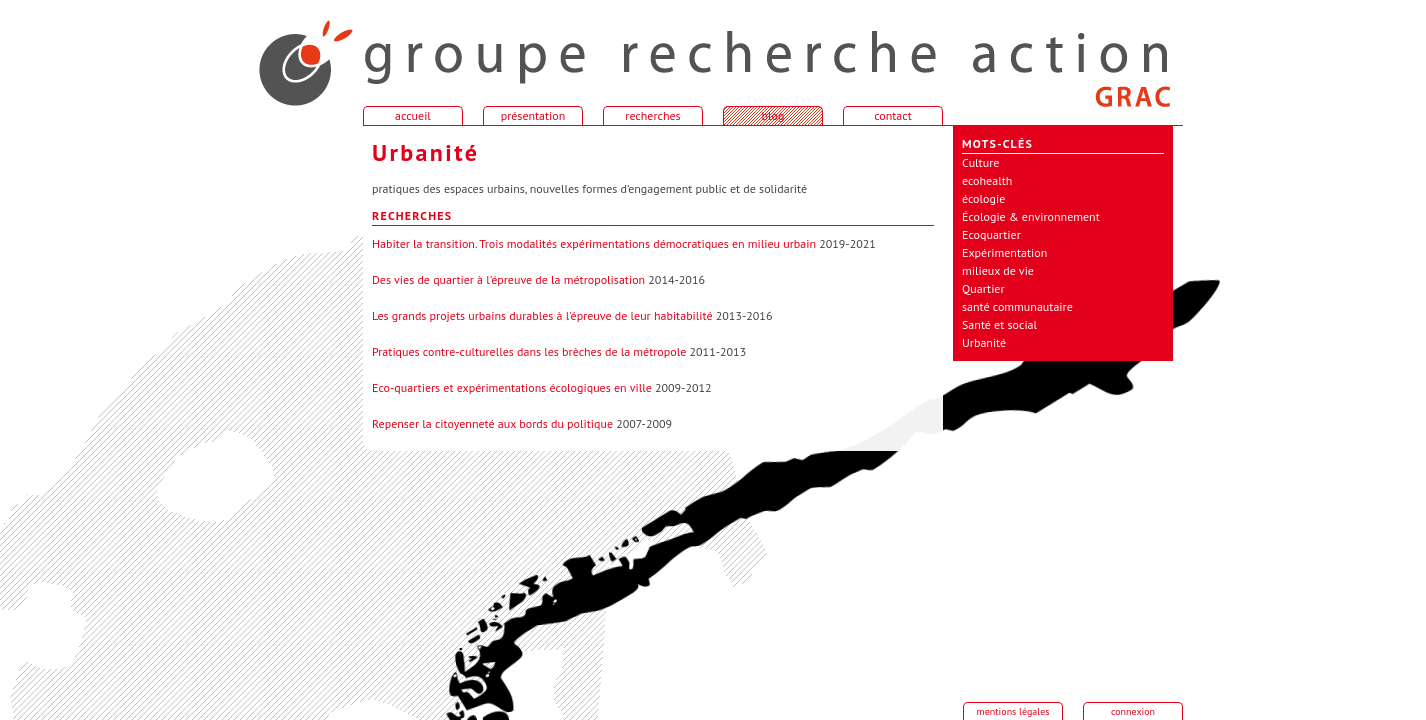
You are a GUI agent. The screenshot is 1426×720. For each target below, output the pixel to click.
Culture (980, 162)
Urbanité (984, 342)
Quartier (983, 288)
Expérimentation (1004, 252)
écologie (983, 198)
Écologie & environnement (1031, 216)
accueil (293, 54)
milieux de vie (998, 270)
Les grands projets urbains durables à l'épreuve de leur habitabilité (542, 315)
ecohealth (987, 180)
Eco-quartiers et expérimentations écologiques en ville (512, 387)
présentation (533, 115)
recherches (652, 115)
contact (893, 115)
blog (773, 115)
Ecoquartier (991, 234)
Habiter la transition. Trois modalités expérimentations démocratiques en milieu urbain (594, 243)
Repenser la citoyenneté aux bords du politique (492, 423)
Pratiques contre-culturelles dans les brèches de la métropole (529, 351)
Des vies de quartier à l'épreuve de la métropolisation (508, 279)
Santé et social (999, 324)
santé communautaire (1017, 306)
